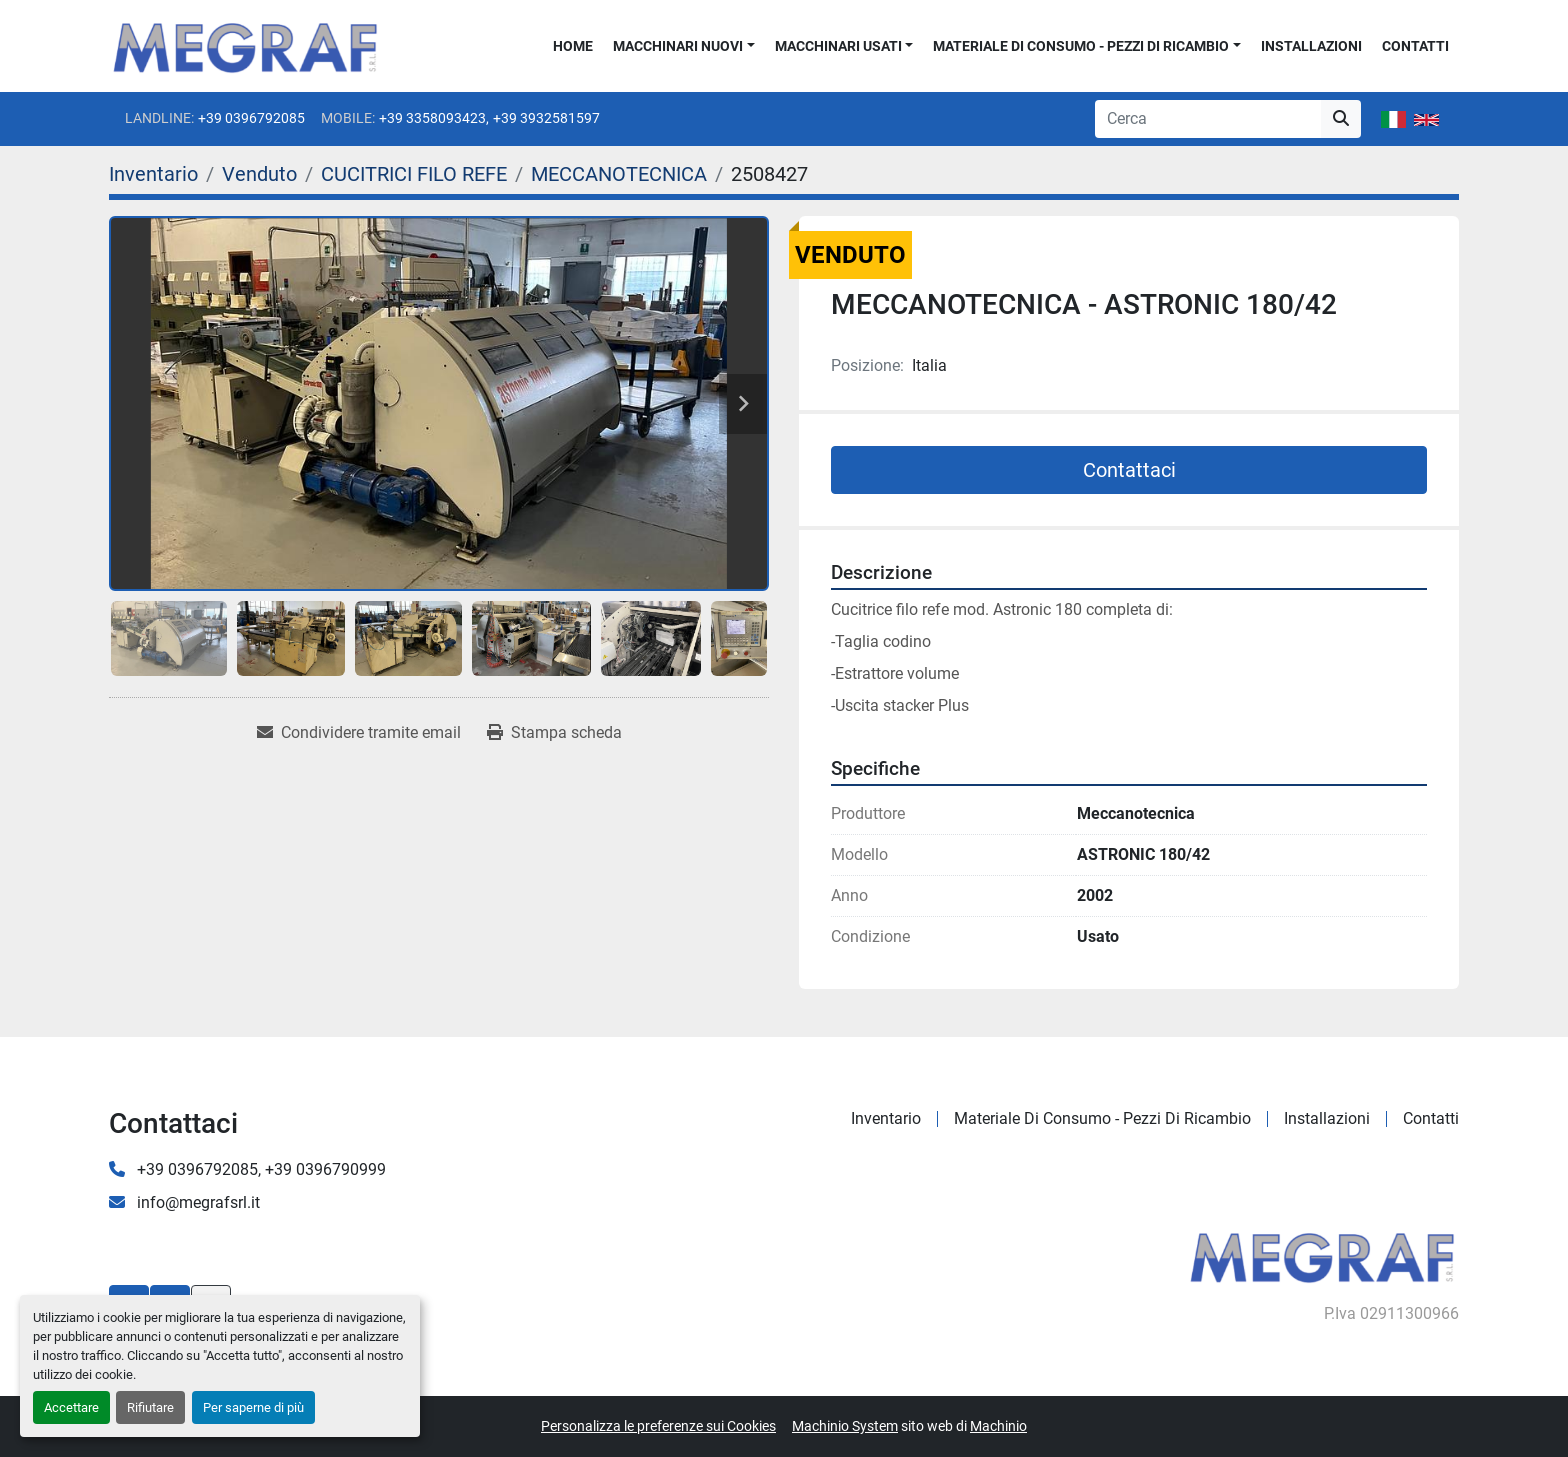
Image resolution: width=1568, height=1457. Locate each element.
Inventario (886, 1118)
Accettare (71, 1407)
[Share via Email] (359, 733)
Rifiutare (150, 1407)
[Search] (1208, 119)
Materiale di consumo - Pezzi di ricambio (1081, 46)
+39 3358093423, (434, 118)
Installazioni (1311, 46)
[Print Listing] (554, 733)
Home (573, 46)
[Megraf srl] (1322, 1254)
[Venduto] (259, 174)
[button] (684, 46)
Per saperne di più (253, 1407)
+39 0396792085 (251, 118)
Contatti (1415, 46)
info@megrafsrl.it (196, 1202)
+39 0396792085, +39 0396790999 (259, 1169)
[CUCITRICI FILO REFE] (414, 174)
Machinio (998, 1426)
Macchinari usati (838, 46)
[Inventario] (153, 174)
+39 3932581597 (546, 118)
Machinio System (845, 1426)
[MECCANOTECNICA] (619, 174)
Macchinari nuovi (678, 46)
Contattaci (1129, 470)
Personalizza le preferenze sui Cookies (658, 1426)
